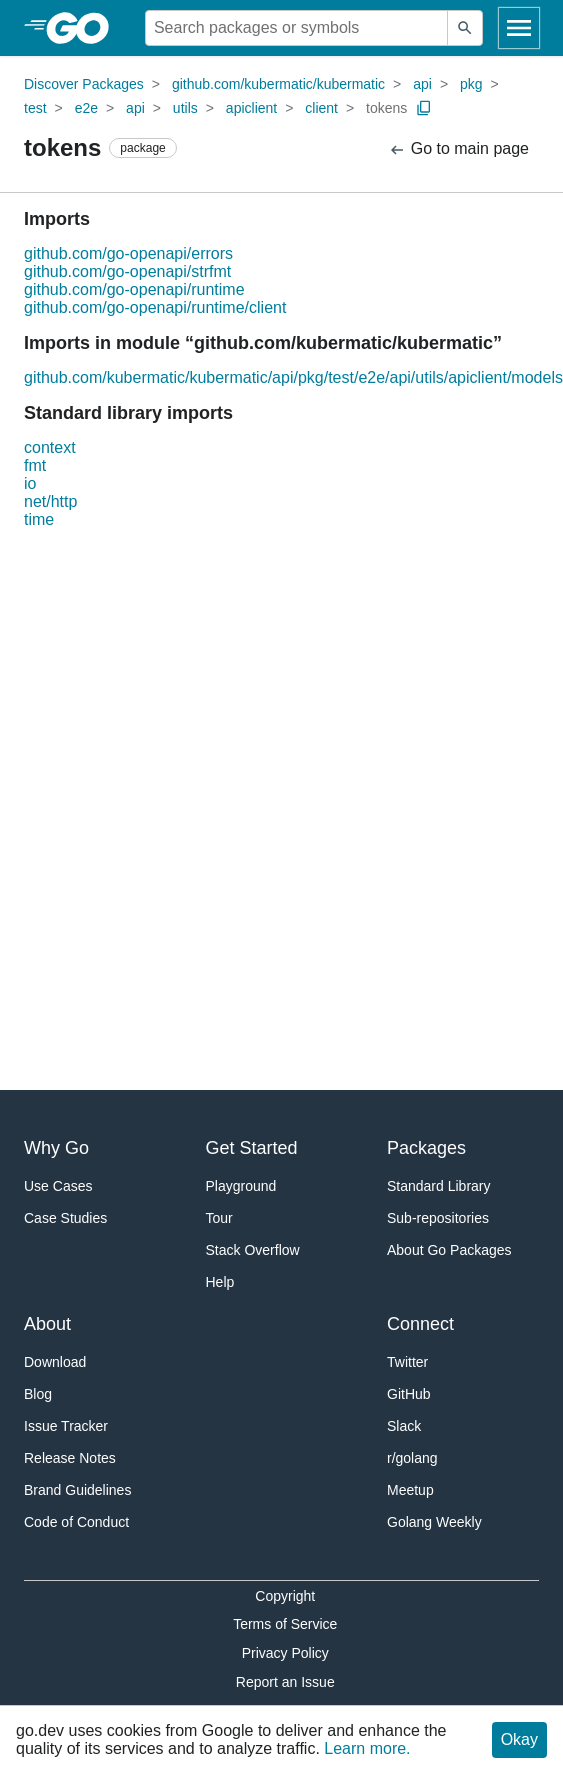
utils (185, 108)
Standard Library (439, 1186)
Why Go (56, 1148)
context (50, 447)
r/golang (412, 1458)
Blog (38, 1394)
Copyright (285, 1596)
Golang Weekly (434, 1522)
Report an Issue (285, 1682)
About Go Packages (449, 1250)
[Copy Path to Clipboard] (424, 108)
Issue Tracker (66, 1426)
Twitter (407, 1362)
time (39, 519)
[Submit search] (465, 28)
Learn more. (367, 1748)
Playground (241, 1186)
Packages (426, 1148)
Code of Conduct (76, 1522)
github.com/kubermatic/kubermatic (278, 84)
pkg (471, 84)
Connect (420, 1324)
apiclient (251, 108)
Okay (519, 1739)
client (321, 108)
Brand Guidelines (77, 1490)
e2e (86, 108)
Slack (404, 1426)
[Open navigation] (519, 28)
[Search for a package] (296, 28)
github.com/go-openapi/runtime (134, 289)
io (30, 483)
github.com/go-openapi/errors (128, 253)
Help (220, 1282)
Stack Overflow (253, 1250)
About (47, 1324)
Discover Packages (84, 84)
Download (55, 1362)
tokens (386, 108)
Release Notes (70, 1458)
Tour (219, 1218)
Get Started (252, 1148)
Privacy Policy (285, 1653)
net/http (50, 501)
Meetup (410, 1490)
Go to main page (458, 149)
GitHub (409, 1394)
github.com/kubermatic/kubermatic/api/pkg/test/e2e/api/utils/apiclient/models (293, 377)
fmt (35, 465)
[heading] (84, 28)
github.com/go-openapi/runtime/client (155, 307)
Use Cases (58, 1186)
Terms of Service (285, 1624)
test (35, 108)
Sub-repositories (438, 1218)
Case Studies (65, 1218)
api (422, 84)
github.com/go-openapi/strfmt (127, 271)
